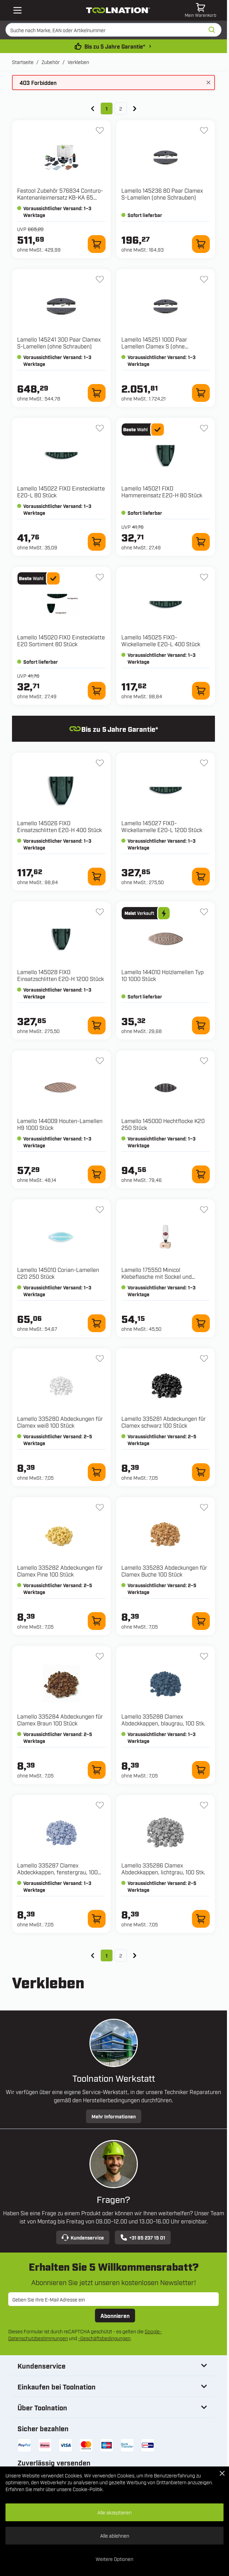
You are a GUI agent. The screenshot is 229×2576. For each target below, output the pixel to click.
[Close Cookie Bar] (222, 2473)
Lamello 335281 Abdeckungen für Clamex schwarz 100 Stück (163, 1422)
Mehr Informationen (114, 2116)
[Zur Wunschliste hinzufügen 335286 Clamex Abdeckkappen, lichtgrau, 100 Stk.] (204, 1805)
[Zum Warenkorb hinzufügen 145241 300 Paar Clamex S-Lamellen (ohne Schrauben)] (97, 393)
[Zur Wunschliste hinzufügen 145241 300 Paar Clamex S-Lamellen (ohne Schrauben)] (100, 279)
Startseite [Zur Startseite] (23, 62)
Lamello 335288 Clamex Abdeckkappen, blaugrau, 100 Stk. (163, 1719)
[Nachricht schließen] (208, 82)
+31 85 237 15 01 (142, 2237)
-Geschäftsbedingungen (104, 2338)
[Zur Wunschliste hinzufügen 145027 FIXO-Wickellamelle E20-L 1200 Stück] (204, 763)
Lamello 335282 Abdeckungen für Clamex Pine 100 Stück (60, 1571)
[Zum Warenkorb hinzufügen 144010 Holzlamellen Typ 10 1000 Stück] (201, 1025)
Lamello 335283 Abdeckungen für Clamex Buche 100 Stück (164, 1571)
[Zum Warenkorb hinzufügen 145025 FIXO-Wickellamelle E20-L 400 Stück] (201, 691)
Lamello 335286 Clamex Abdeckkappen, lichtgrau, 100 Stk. (163, 1868)
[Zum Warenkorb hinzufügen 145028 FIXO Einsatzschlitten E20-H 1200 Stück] (97, 1025)
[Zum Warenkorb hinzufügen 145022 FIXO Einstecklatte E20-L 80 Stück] (97, 542)
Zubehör (50, 62)
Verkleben (78, 62)
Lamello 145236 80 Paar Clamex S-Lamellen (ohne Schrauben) (162, 194)
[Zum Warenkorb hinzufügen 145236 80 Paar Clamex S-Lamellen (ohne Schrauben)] (201, 244)
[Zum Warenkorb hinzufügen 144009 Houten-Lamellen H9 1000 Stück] (97, 1174)
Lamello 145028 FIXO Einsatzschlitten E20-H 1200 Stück (60, 975)
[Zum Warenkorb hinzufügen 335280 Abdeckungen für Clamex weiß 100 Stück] (97, 1472)
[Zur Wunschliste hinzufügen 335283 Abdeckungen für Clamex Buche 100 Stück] (204, 1507)
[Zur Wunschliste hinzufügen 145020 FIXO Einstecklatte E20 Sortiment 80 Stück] (100, 577)
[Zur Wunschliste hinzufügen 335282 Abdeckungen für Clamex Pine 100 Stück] (100, 1507)
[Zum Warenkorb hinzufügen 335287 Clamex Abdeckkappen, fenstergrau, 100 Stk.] (97, 1919)
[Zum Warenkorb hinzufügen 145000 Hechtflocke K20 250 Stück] (201, 1174)
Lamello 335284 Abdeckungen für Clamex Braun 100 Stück (60, 1719)
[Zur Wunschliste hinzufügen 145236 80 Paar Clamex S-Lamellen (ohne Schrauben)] (204, 130)
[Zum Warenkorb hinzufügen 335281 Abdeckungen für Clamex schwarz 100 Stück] (201, 1472)
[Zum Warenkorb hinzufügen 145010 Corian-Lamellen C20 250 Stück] (97, 1323)
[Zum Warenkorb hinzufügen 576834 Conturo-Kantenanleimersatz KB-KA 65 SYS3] (97, 244)
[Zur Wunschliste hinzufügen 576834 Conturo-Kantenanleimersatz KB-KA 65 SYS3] (100, 130)
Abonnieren (115, 2315)
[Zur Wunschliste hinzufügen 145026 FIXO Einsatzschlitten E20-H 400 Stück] (100, 763)
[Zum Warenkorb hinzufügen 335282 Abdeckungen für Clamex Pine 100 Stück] (97, 1621)
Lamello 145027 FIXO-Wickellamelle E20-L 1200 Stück (161, 826)
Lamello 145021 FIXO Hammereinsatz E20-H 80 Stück (161, 491)
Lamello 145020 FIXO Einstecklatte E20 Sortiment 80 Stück (61, 640)
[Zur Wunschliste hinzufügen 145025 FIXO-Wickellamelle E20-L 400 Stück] (204, 577)
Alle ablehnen (114, 2535)
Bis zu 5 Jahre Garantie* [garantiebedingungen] (114, 46)
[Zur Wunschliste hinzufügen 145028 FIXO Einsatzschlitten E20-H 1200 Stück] (100, 911)
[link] (92, 108)
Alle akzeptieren (114, 2512)
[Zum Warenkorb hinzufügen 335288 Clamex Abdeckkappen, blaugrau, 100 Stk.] (201, 1770)
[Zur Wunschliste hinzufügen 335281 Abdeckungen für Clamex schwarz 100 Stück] (204, 1358)
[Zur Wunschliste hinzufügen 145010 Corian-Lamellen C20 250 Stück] (100, 1209)
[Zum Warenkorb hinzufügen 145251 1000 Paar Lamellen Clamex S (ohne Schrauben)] (201, 393)
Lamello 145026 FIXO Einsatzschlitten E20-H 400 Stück (59, 826)
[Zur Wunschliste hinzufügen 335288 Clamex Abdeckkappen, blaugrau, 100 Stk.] (204, 1656)
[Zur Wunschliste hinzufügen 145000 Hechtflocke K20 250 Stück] (204, 1060)
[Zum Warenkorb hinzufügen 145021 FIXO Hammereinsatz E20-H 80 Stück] (201, 542)
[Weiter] (135, 108)
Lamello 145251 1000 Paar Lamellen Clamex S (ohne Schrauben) (154, 346)
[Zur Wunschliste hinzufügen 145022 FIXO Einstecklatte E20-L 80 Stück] (100, 428)
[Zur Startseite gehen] (118, 10)
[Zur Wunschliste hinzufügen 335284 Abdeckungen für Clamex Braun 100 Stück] (100, 1656)
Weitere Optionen (114, 2559)
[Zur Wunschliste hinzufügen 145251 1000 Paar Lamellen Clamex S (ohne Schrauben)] (204, 279)
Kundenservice (83, 2237)
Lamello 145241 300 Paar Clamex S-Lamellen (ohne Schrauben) (59, 342)
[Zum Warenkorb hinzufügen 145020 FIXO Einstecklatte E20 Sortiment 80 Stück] (97, 691)
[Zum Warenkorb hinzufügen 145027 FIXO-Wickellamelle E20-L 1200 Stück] (201, 876)
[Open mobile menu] (17, 10)
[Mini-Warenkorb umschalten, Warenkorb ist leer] (200, 10)
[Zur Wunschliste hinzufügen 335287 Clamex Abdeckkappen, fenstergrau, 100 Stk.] (100, 1805)
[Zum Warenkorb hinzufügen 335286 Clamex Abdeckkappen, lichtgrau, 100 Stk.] (201, 1919)
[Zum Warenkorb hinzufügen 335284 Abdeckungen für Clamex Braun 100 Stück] (97, 1770)
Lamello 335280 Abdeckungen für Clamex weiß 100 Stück (60, 1422)
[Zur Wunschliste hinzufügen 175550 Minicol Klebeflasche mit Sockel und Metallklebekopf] (204, 1209)
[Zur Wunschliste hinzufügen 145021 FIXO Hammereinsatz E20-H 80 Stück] (204, 428)
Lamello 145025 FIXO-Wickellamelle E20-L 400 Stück (160, 640)
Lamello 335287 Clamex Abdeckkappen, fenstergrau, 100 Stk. (57, 1872)
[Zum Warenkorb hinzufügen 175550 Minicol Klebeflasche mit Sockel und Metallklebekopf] (201, 1323)
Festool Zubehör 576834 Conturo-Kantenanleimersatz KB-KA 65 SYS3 (60, 197)
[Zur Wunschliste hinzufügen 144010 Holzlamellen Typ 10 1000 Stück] (204, 911)
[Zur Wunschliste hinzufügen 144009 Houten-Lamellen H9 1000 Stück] (100, 1060)
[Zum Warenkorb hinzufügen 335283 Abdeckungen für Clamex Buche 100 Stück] (201, 1621)
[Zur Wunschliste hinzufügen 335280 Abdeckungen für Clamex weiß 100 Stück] (100, 1358)
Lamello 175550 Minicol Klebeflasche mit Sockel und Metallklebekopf (156, 1276)
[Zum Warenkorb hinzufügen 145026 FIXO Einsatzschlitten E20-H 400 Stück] (97, 876)
